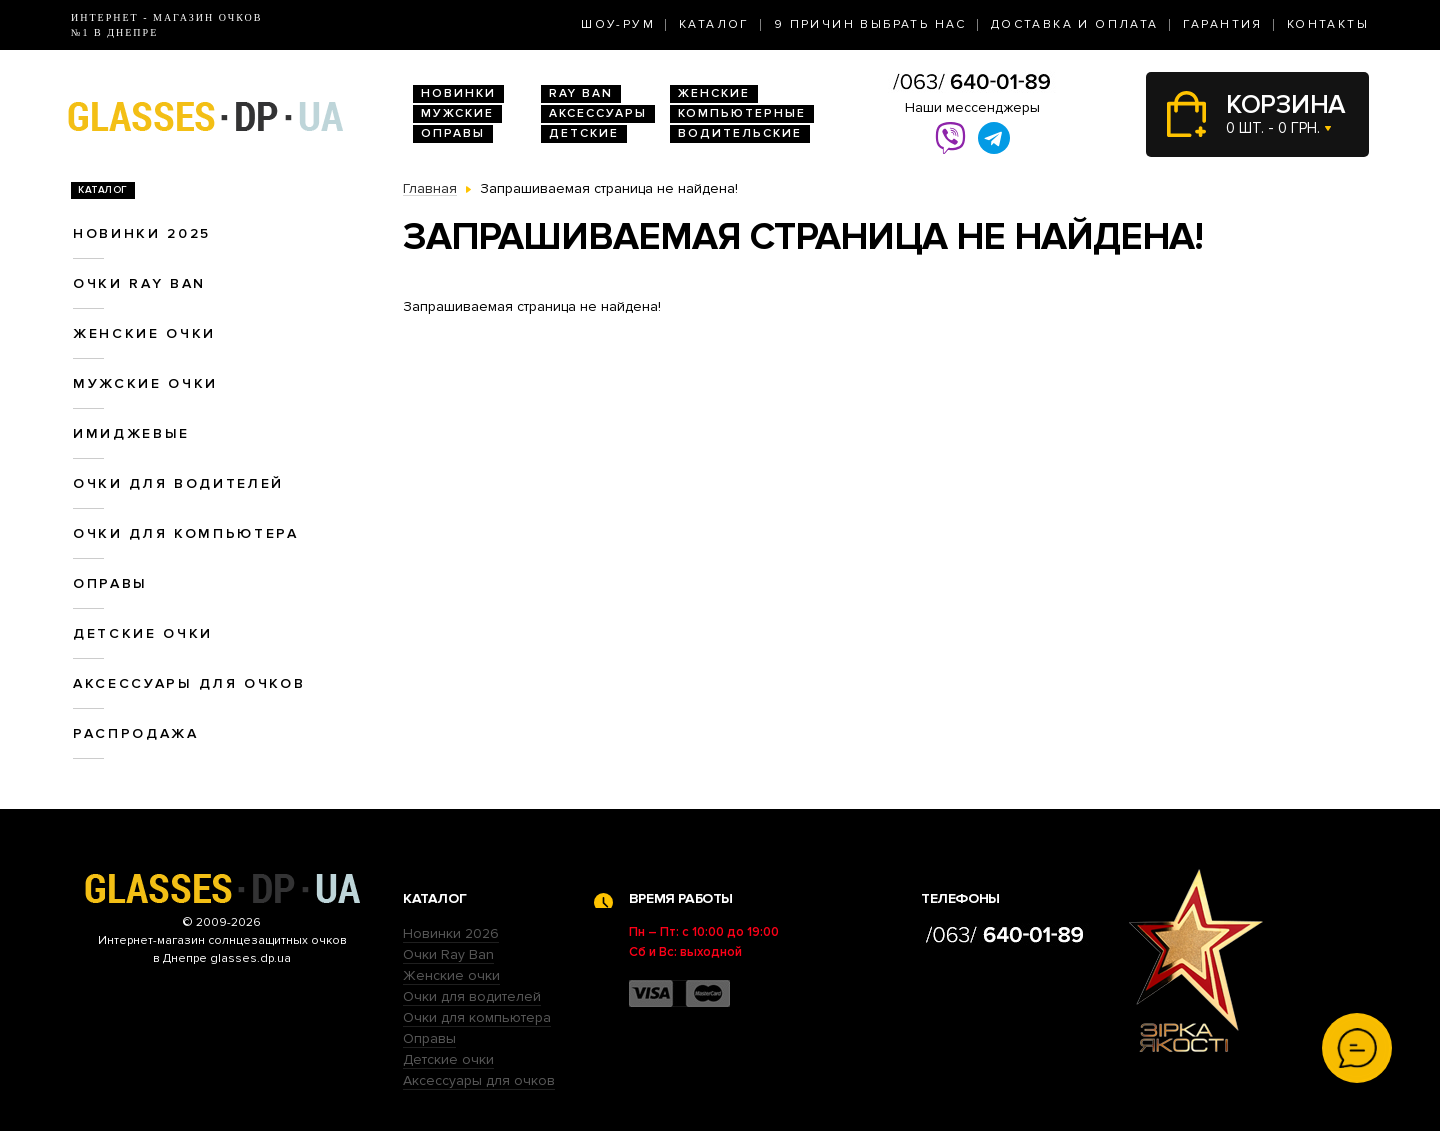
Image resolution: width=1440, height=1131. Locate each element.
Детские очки (143, 633)
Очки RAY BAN (139, 283)
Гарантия (1223, 24)
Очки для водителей (178, 483)
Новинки (458, 93)
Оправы (453, 133)
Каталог (714, 24)
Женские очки (144, 333)
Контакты (1328, 24)
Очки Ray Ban (448, 954)
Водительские (740, 133)
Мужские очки (145, 383)
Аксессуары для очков (189, 683)
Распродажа (136, 733)
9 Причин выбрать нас (870, 24)
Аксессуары (598, 113)
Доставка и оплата (1075, 24)
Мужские (457, 113)
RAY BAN (581, 93)
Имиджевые (131, 433)
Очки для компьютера (186, 533)
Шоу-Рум (618, 24)
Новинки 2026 (451, 933)
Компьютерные (742, 113)
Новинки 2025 (142, 233)
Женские (714, 93)
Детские (584, 133)
